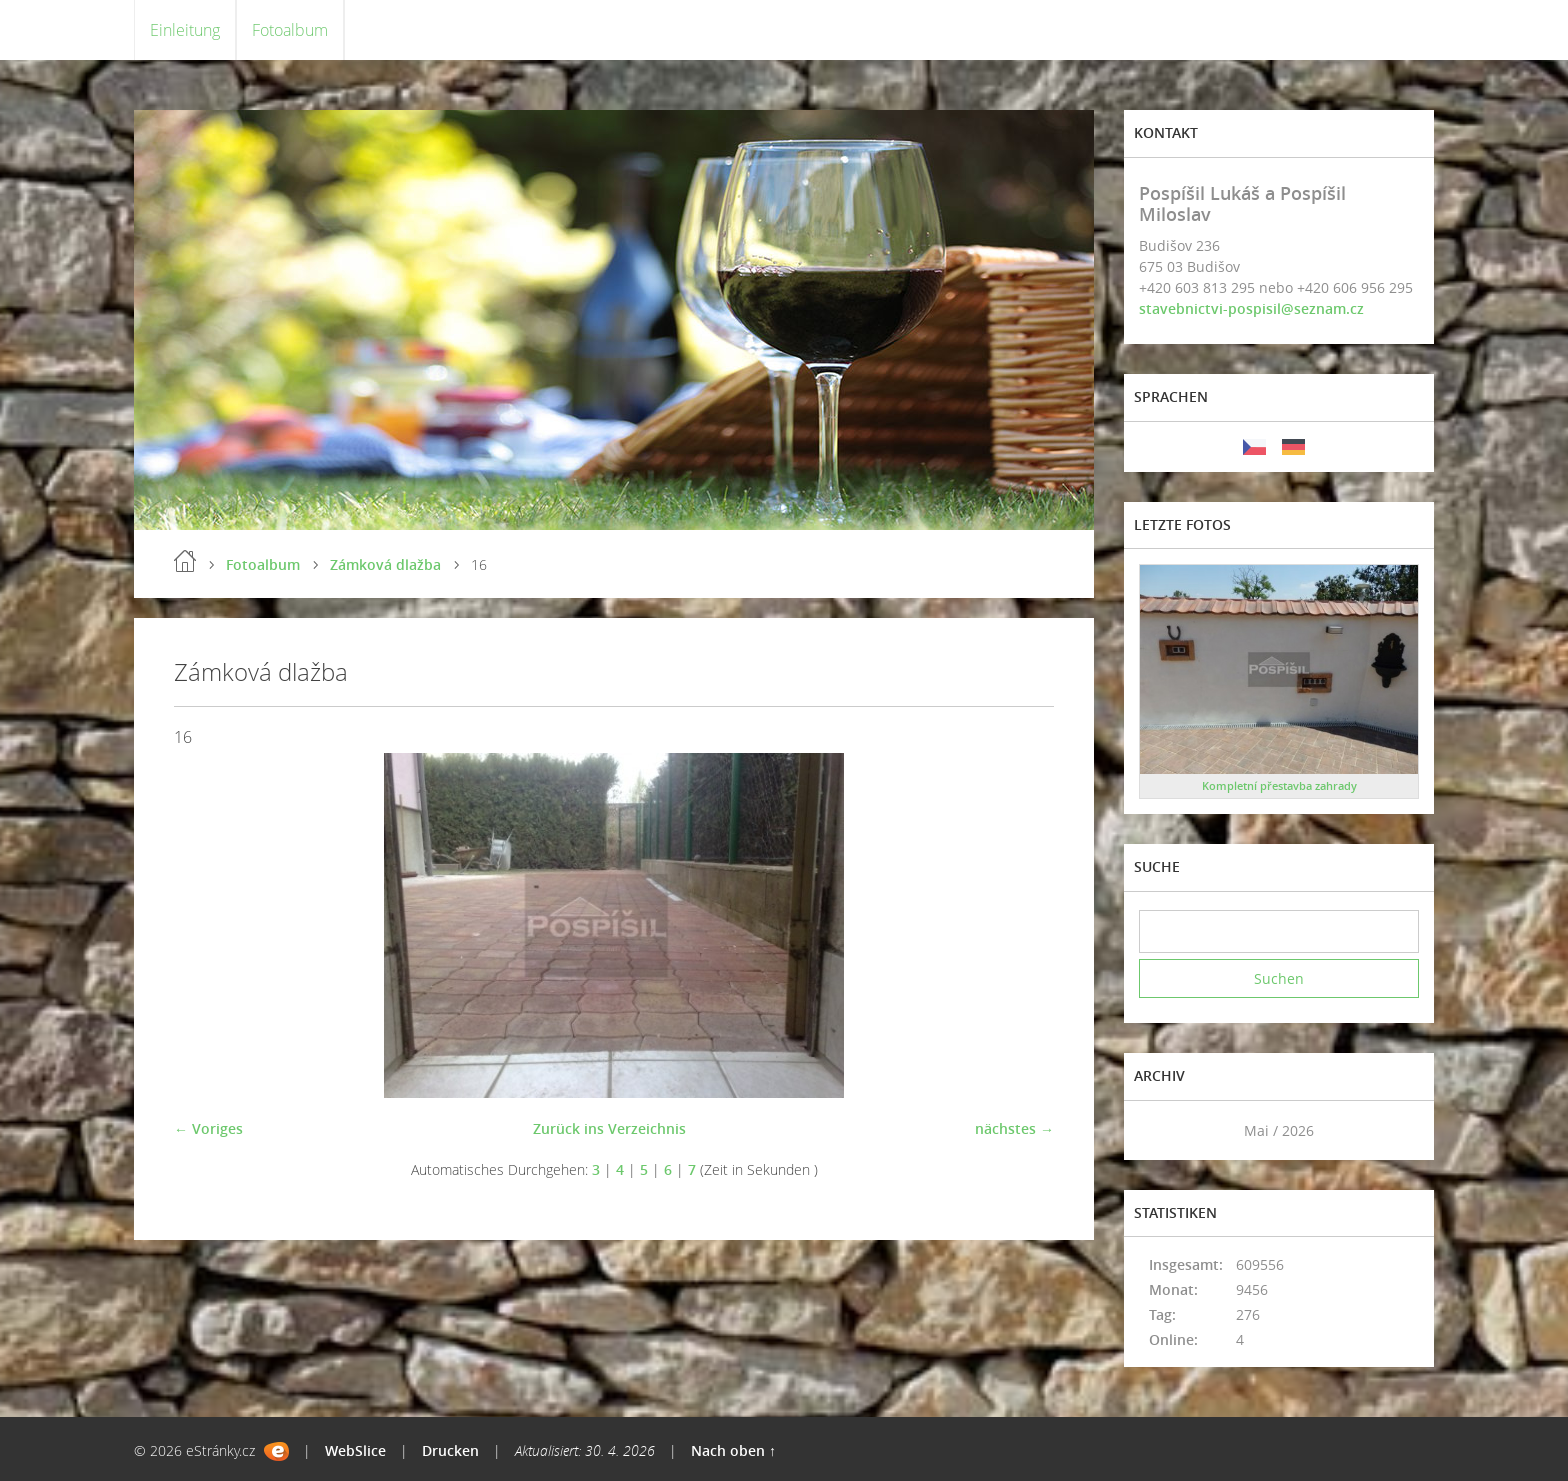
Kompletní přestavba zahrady (1279, 785)
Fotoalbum (290, 30)
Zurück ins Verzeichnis (609, 1128)
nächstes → (1014, 1128)
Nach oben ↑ (733, 1450)
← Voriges (208, 1128)
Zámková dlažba (385, 564)
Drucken (450, 1450)
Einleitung (185, 30)
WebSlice (355, 1450)
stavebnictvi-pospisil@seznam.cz (1251, 308)
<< (1161, 1130)
